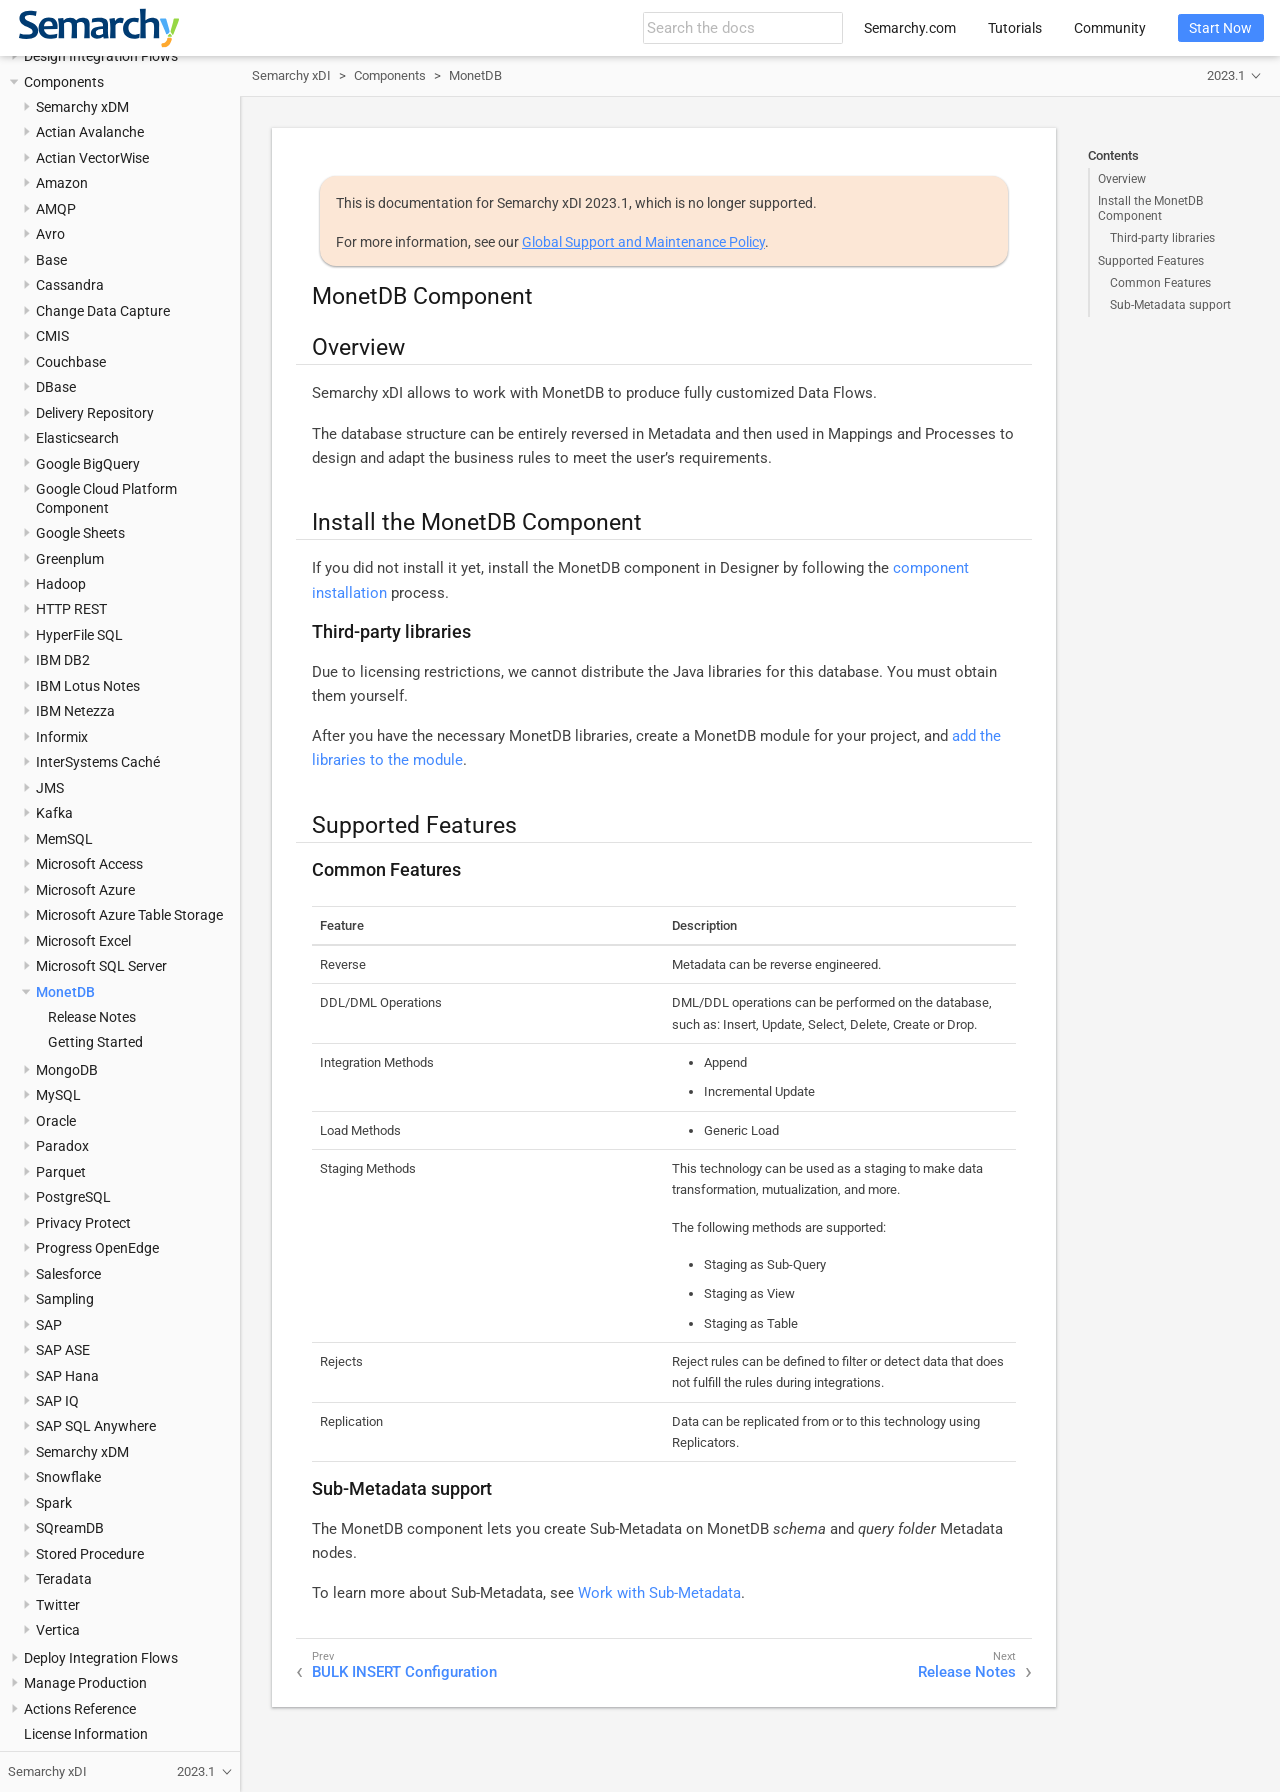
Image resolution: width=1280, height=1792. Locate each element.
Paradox (62, 1146)
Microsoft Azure (85, 890)
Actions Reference (80, 1709)
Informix (62, 737)
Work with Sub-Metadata (659, 1593)
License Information (86, 1734)
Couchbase (71, 362)
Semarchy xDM (82, 107)
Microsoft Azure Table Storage (129, 915)
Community (1110, 28)
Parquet (61, 1172)
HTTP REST (71, 609)
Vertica (58, 1630)
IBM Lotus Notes (88, 686)
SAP (49, 1325)
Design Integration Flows (101, 56)
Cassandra (70, 285)
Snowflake (68, 1477)
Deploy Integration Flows (101, 1658)
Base (51, 260)
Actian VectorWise (92, 158)
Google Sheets (80, 533)
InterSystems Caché (98, 762)
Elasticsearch (77, 438)
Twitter (58, 1605)
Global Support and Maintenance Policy (643, 242)
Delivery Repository (95, 413)
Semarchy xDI (291, 75)
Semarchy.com (910, 28)
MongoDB (67, 1070)
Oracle (56, 1121)
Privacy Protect (83, 1223)
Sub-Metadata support (1170, 305)
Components (64, 82)
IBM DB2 (63, 660)
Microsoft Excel (83, 941)
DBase (56, 387)
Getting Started (95, 1042)
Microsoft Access (89, 864)
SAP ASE (63, 1350)
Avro (50, 234)
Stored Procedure (90, 1554)
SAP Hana (67, 1376)
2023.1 (1226, 75)
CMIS (52, 336)
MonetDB (65, 992)
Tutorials (1015, 28)
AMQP (56, 209)
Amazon (62, 183)
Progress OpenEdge (97, 1248)
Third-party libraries (1162, 238)
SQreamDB (70, 1528)
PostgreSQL (73, 1197)
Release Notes (92, 1017)
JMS (50, 788)
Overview (1122, 179)
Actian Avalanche (90, 132)
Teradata (64, 1579)
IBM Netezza (75, 711)
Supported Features (1151, 261)
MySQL (58, 1095)
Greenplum (70, 559)
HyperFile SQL (79, 635)
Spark (54, 1503)
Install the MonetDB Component (1150, 208)
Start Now (1220, 28)
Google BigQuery (88, 464)
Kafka (54, 813)
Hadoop (61, 584)
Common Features (1160, 283)
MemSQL (64, 839)
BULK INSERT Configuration (404, 1672)
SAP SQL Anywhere (96, 1426)
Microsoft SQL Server (101, 966)
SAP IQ (57, 1401)
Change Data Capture (103, 311)
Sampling (65, 1299)
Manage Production (85, 1683)
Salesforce (68, 1274)
